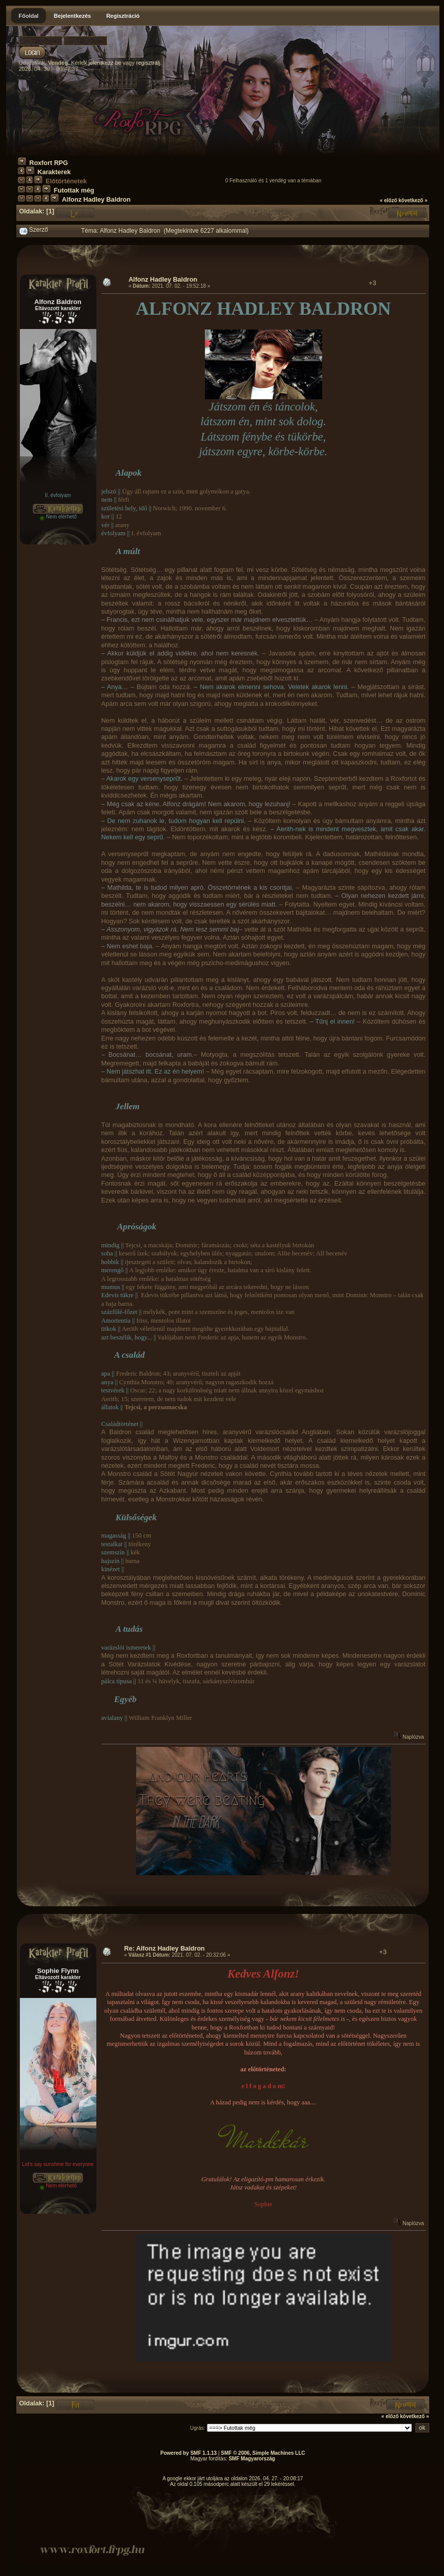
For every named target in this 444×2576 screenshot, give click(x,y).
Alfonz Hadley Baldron (96, 199)
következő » (413, 200)
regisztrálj (148, 63)
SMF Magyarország (251, 2458)
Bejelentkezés (72, 16)
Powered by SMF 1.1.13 (189, 2453)
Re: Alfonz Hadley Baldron (164, 1948)
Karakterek (54, 172)
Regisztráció (122, 16)
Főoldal (29, 16)
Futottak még (74, 190)
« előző (388, 200)
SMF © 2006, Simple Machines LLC (263, 2453)
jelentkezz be (104, 63)
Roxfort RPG (49, 163)
